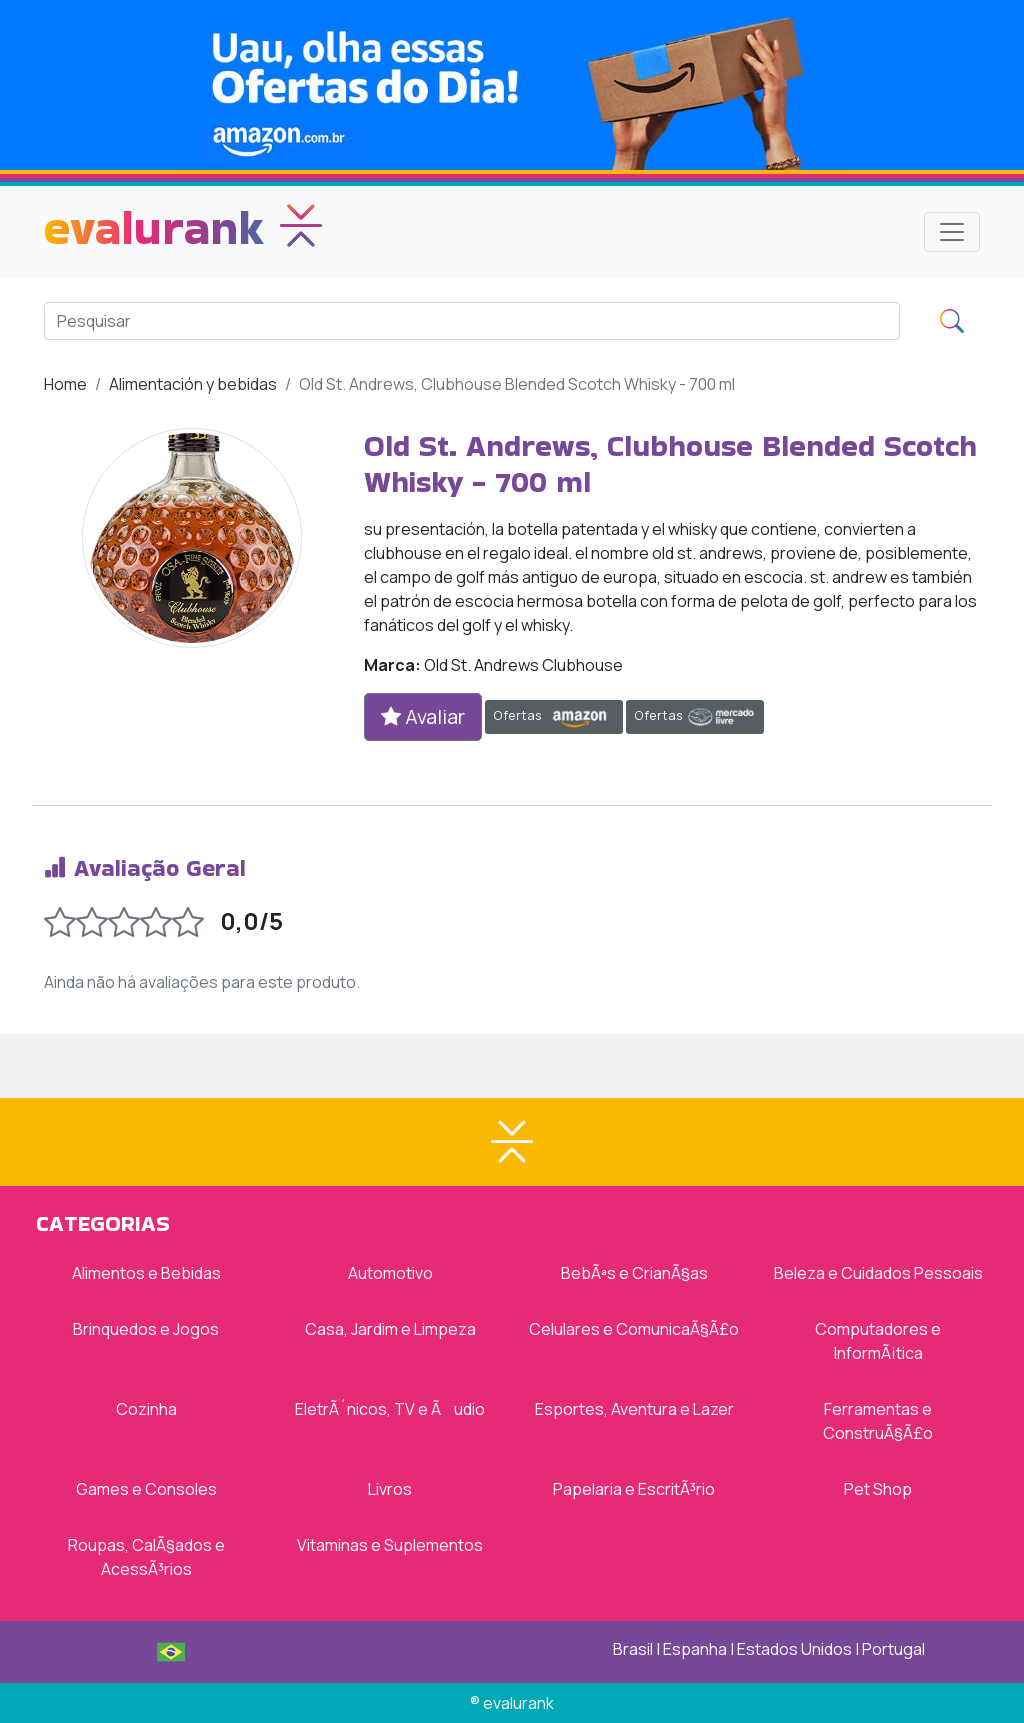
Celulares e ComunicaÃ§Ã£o (634, 1329)
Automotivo (390, 1273)
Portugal (893, 1649)
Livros (390, 1489)
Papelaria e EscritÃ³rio (634, 1489)
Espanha (695, 1649)
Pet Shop (878, 1489)
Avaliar (423, 716)
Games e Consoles (146, 1489)
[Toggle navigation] (952, 232)
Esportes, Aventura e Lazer (634, 1409)
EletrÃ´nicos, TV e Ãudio (390, 1409)
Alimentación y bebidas (193, 384)
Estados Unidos (794, 1649)
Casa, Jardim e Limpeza (390, 1329)
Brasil (633, 1649)
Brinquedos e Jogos (146, 1329)
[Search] (472, 321)
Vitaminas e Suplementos (390, 1545)
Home (65, 384)
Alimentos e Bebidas (146, 1273)
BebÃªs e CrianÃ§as (634, 1273)
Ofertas (554, 717)
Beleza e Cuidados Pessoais (878, 1273)
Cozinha (146, 1409)
